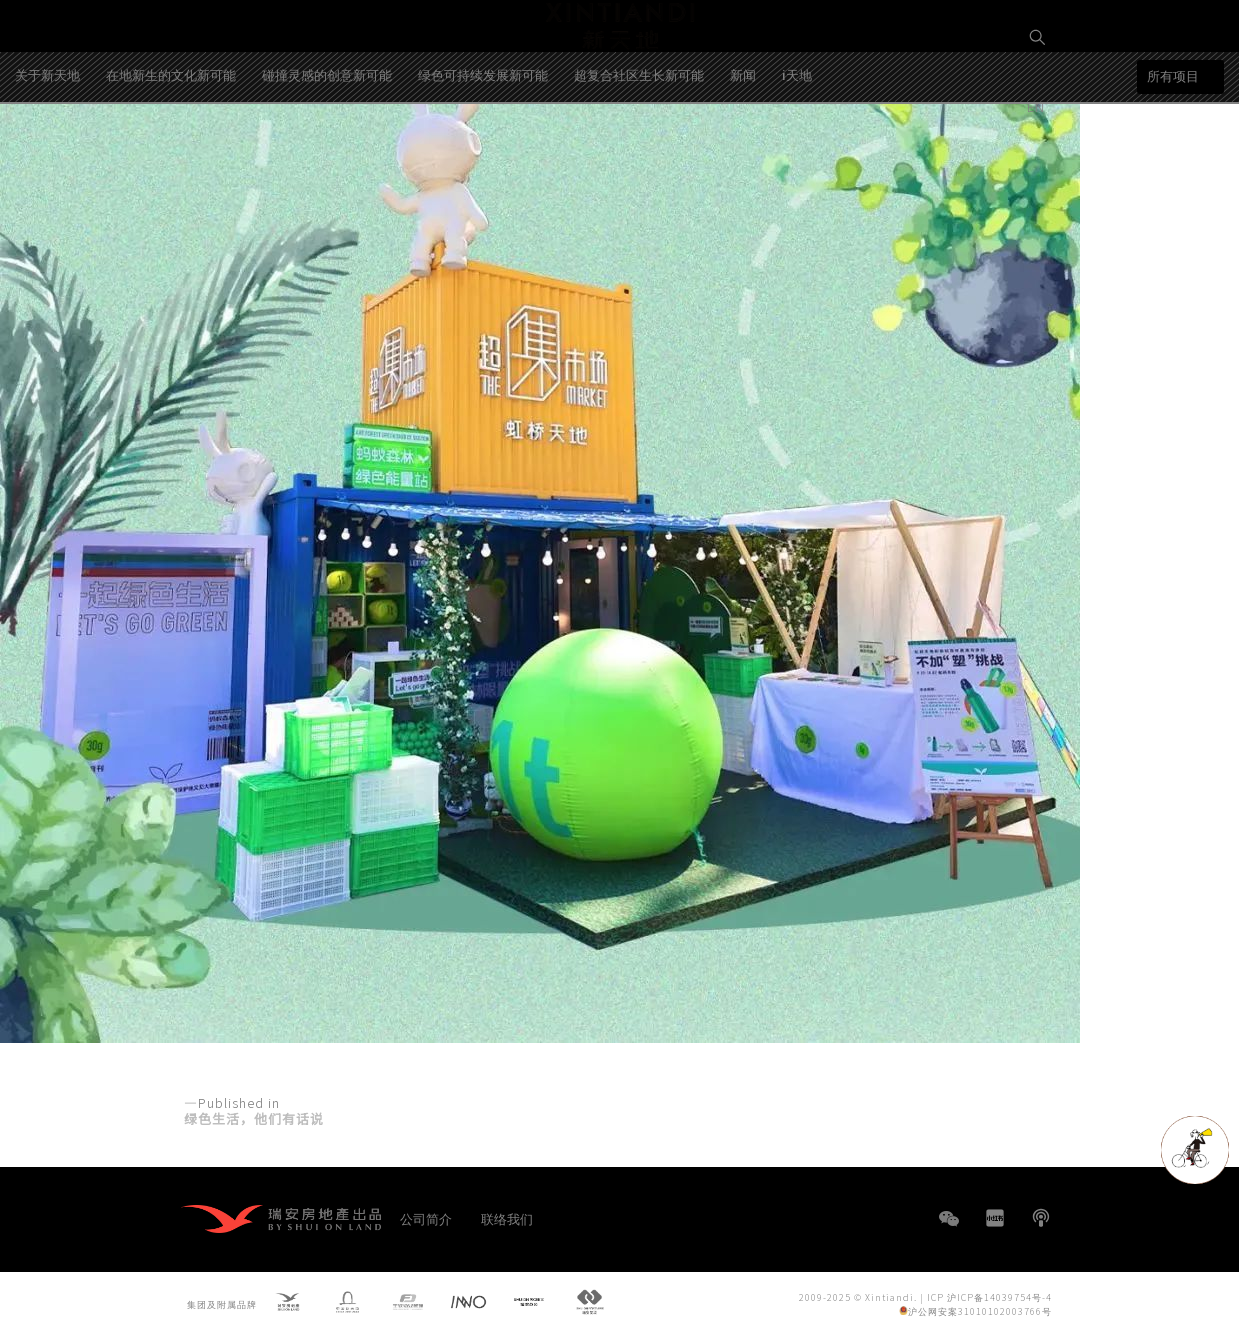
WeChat (949, 1228)
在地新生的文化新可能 (171, 152)
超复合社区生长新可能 (639, 152)
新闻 (743, 152)
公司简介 (426, 1218)
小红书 (995, 1218)
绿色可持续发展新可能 (483, 152)
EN (1038, 106)
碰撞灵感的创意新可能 (327, 152)
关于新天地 (47, 152)
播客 (1041, 1218)
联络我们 (507, 1218)
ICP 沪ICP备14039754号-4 (989, 1296)
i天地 (797, 152)
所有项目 (1173, 154)
